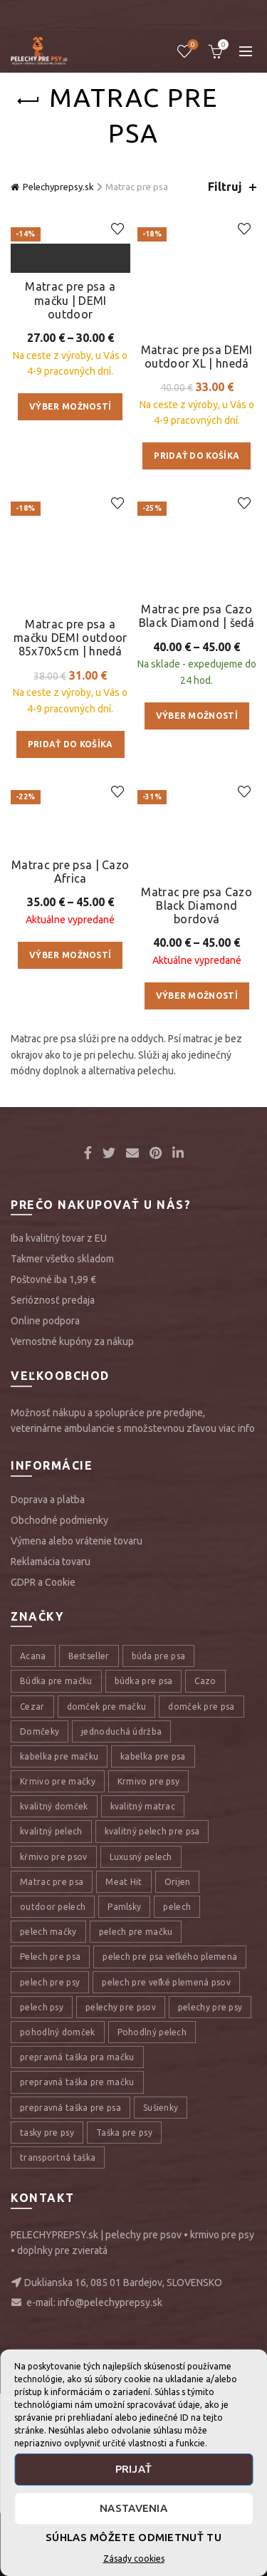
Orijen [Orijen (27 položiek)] (177, 2275)
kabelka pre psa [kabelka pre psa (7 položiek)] (153, 2150)
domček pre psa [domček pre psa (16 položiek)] (201, 2100)
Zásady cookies (133, 2558)
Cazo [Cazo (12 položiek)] (205, 2075)
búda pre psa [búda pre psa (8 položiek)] (159, 2050)
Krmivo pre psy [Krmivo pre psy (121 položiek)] (148, 2175)
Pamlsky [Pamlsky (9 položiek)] (124, 2300)
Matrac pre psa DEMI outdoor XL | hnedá (197, 332)
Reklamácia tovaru (50, 1955)
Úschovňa (192, 45)
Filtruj (225, 186)
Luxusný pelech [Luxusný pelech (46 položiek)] (141, 2250)
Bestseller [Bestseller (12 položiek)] (89, 2050)
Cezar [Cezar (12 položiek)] (32, 2100)
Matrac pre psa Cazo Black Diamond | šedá (197, 820)
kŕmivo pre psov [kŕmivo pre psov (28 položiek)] (54, 2250)
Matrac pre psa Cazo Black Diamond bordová (196, 1299)
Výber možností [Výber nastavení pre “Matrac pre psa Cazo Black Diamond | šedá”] (197, 920)
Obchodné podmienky (59, 1914)
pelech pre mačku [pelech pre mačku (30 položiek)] (136, 2326)
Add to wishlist (117, 229)
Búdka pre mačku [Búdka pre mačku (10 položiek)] (56, 2075)
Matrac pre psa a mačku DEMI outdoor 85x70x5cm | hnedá (70, 827)
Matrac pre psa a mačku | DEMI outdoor (70, 546)
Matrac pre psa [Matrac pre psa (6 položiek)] (51, 2275)
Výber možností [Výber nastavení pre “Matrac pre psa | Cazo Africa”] (70, 1185)
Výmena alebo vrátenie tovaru (76, 1935)
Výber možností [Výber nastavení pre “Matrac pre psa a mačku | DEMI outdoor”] (70, 653)
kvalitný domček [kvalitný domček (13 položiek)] (54, 2201)
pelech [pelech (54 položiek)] (177, 2300)
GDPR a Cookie (43, 1976)
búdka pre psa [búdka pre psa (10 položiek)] (144, 2075)
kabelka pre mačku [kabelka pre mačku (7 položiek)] (59, 2150)
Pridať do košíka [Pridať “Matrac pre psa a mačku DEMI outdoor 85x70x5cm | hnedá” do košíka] (70, 933)
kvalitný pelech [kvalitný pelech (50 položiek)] (51, 2225)
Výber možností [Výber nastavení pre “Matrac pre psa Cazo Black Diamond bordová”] (197, 1390)
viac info (237, 1822)
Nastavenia (133, 2508)
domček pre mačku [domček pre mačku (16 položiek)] (107, 2100)
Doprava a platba (48, 1893)
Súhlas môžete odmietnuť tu (133, 2537)
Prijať (133, 2469)
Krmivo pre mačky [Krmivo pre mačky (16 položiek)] (57, 2175)
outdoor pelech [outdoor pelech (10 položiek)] (52, 2300)
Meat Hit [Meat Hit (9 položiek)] (123, 2275)
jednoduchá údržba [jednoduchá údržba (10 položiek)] (121, 2125)
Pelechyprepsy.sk (58, 187)
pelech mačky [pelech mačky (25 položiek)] (48, 2326)
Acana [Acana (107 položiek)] (33, 2050)
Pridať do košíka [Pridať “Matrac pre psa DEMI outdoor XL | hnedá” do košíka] (196, 432)
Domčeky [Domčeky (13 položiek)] (39, 2125)
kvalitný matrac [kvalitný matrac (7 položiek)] (143, 2201)
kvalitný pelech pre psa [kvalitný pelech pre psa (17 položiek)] (152, 2225)
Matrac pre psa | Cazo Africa (70, 1101)
